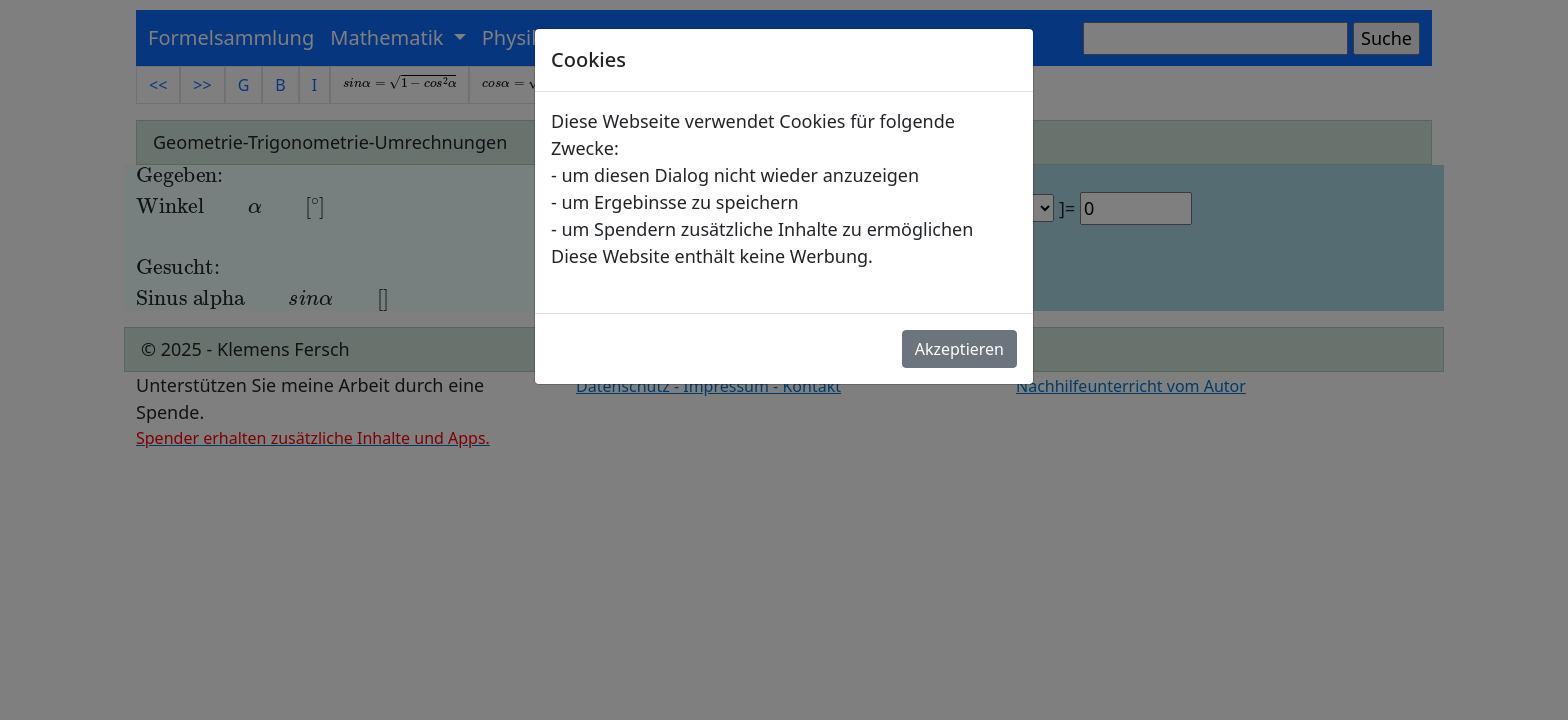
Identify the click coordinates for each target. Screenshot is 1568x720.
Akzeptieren (959, 349)
